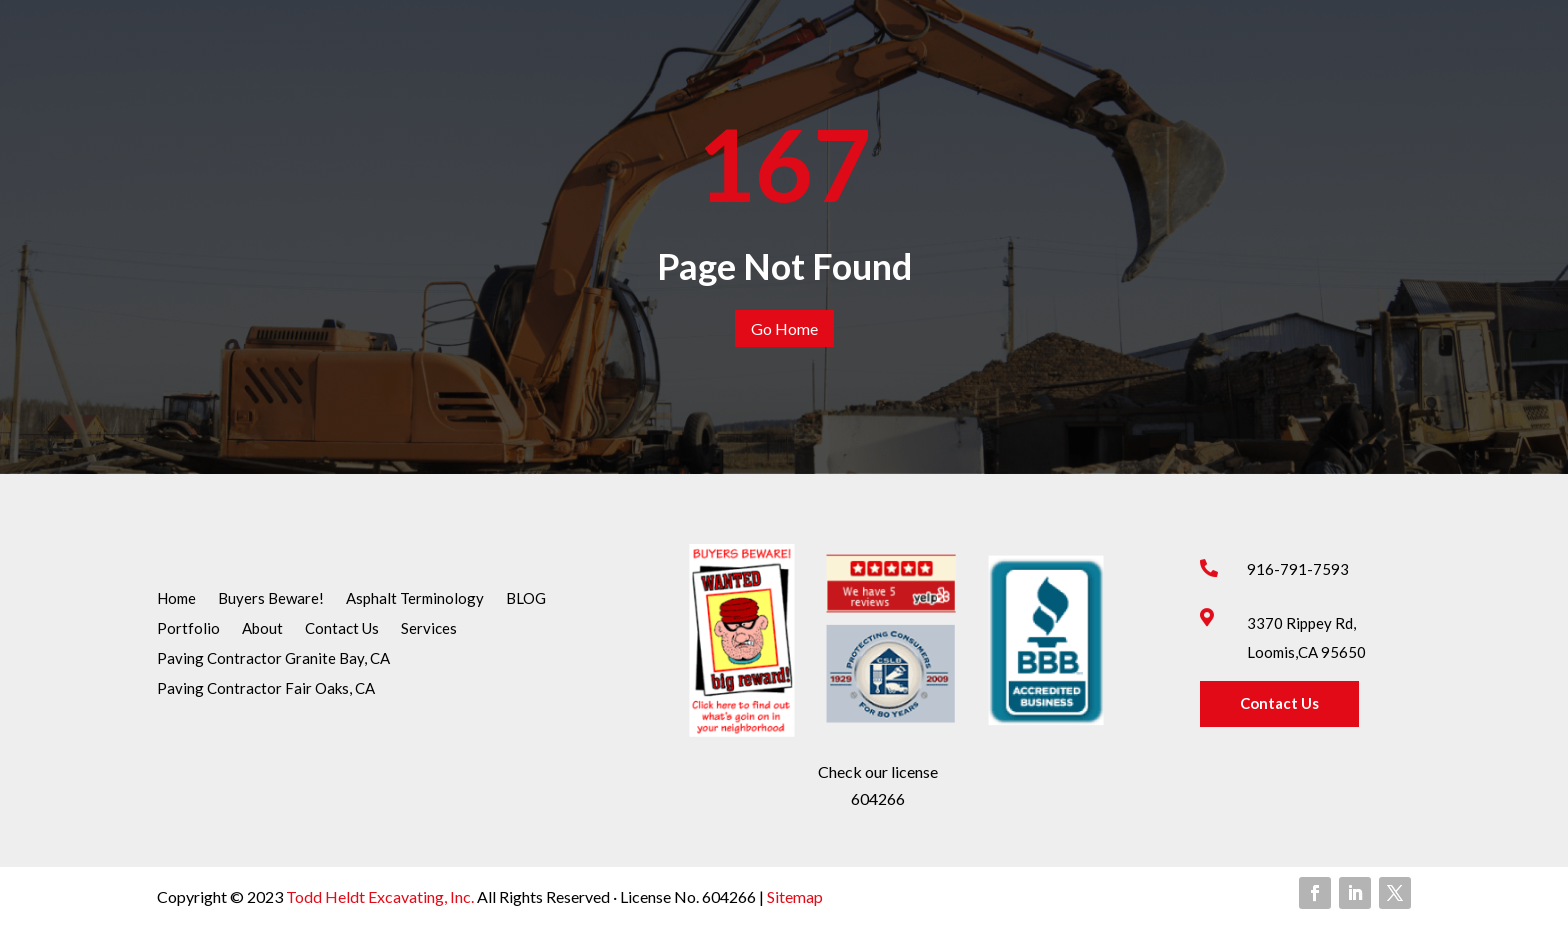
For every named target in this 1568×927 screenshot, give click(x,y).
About (262, 629)
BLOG (526, 599)
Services (429, 629)
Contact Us (342, 629)
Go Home (784, 328)
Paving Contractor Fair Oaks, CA (266, 689)
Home (176, 599)
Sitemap (793, 896)
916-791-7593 (1298, 569)
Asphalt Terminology (415, 599)
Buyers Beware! (271, 599)
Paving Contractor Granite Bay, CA (273, 659)
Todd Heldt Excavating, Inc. (381, 896)
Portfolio (188, 629)
